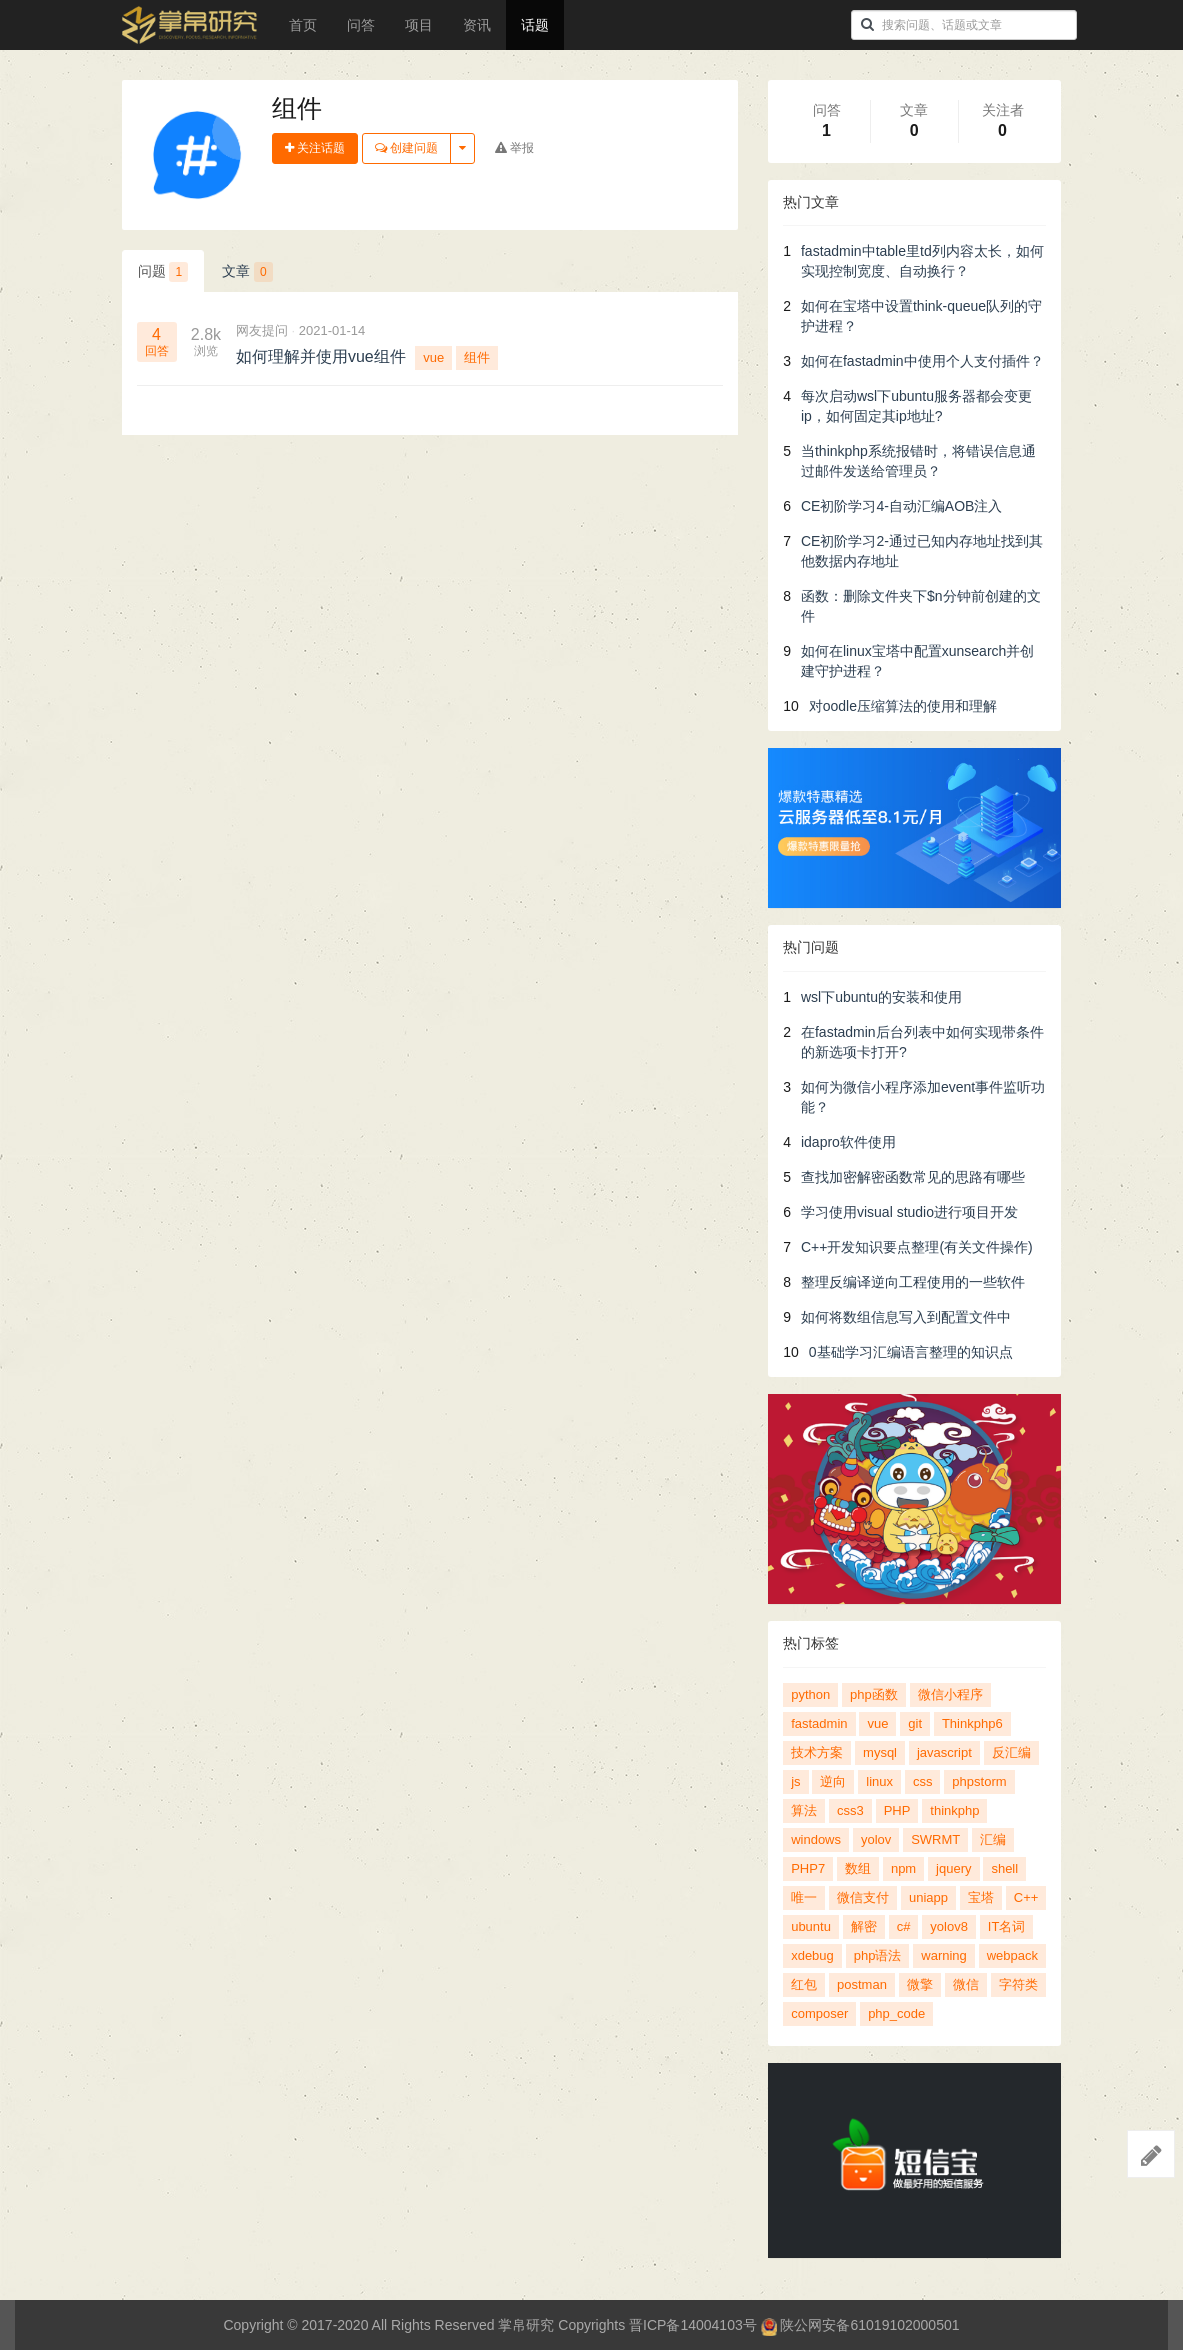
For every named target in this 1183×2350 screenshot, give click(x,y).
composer (819, 2013)
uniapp (928, 1897)
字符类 (1018, 1984)
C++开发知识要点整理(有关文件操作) (917, 1247)
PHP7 (808, 1868)
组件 (477, 357)
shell (1004, 1868)
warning (944, 1955)
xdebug (812, 1955)
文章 (247, 272)
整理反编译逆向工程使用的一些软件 (913, 1282)
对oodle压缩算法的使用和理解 (903, 706)
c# (904, 1926)
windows (816, 1839)
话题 (535, 25)
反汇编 (1011, 1752)
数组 (858, 1868)
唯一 (804, 1897)
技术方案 (817, 1752)
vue (433, 357)
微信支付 (863, 1897)
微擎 (920, 1984)
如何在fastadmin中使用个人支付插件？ (922, 361)
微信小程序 (950, 1694)
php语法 (878, 1955)
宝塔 (981, 1897)
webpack (1012, 1955)
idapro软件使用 (848, 1142)
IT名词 (1007, 1926)
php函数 (874, 1694)
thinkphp (954, 1810)
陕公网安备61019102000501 (860, 2325)
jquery (953, 1868)
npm (903, 1868)
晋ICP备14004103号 (693, 2325)
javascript (944, 1752)
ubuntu (811, 1926)
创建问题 (406, 148)
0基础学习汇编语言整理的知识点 (911, 1352)
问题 (163, 272)
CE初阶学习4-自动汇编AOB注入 (901, 506)
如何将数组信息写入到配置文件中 (906, 1317)
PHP (897, 1810)
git (915, 1723)
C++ (1026, 1897)
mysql (880, 1752)
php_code (896, 2013)
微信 (966, 1984)
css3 (850, 1810)
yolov (876, 1839)
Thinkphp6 (972, 1723)
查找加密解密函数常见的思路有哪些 (913, 1177)
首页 (303, 25)
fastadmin (819, 1723)
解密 (864, 1926)
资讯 (477, 25)
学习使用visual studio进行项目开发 (909, 1212)
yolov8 (949, 1926)
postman (862, 1984)
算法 (804, 1810)
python (810, 1694)
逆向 (833, 1781)
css (923, 1781)
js (795, 1781)
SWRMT (935, 1839)
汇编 (993, 1839)
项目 (419, 25)
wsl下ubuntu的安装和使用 (881, 997)
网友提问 (262, 330)
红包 (804, 1984)
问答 (361, 25)
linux (879, 1781)
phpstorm (979, 1781)
